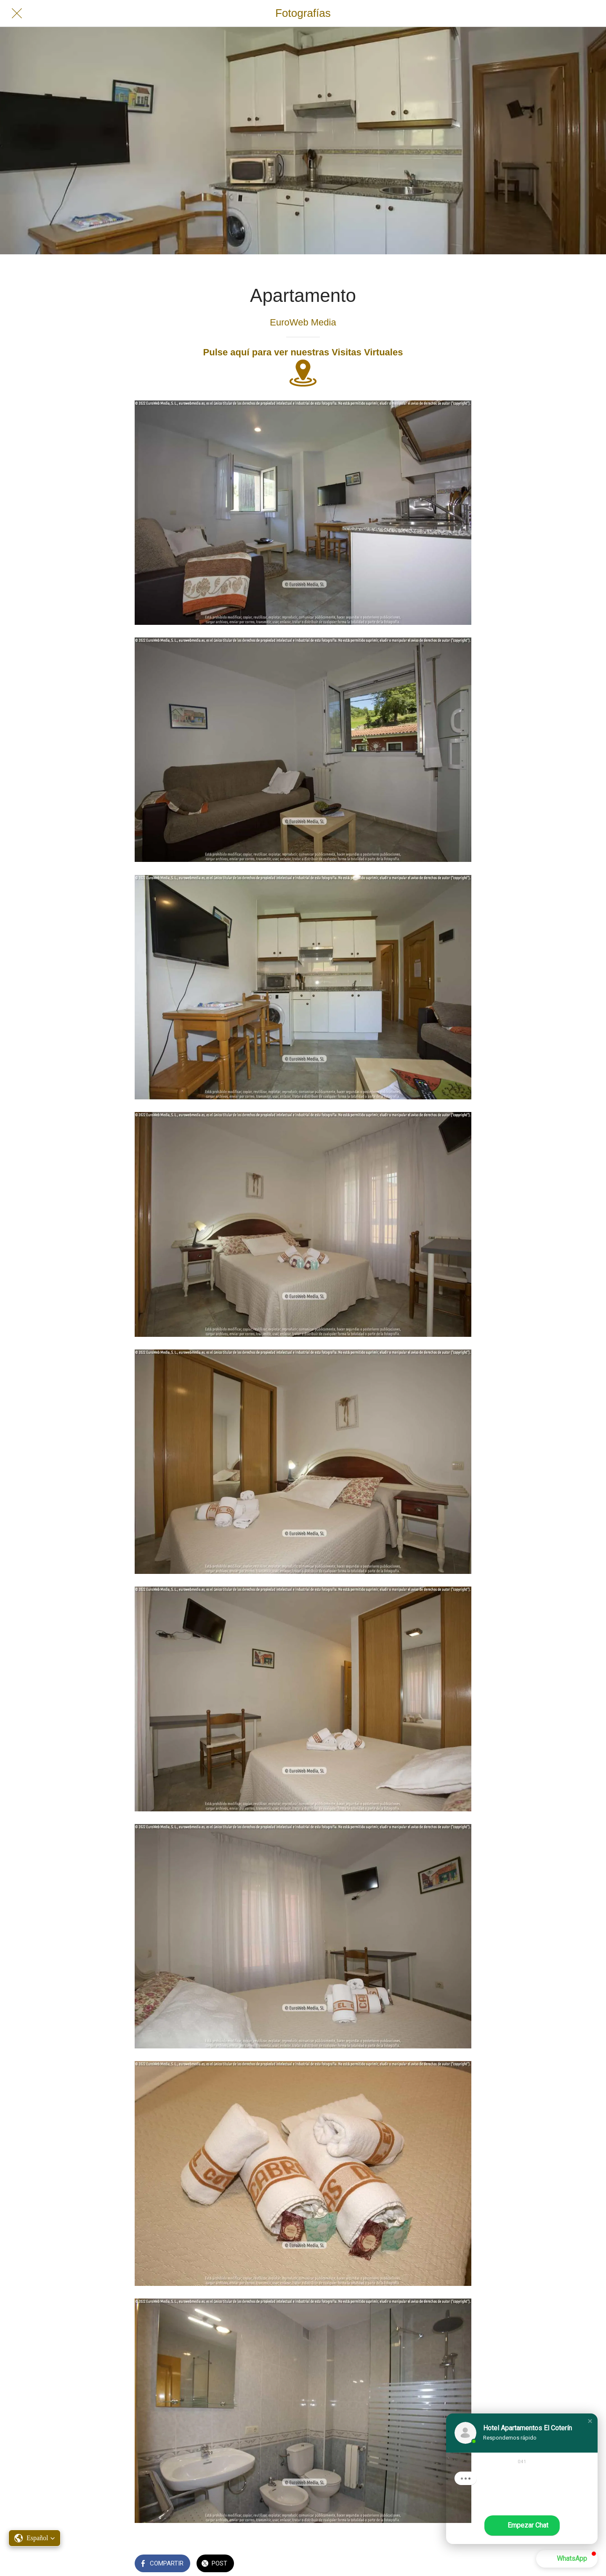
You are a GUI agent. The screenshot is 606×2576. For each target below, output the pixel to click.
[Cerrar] (17, 13)
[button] (590, 2421)
